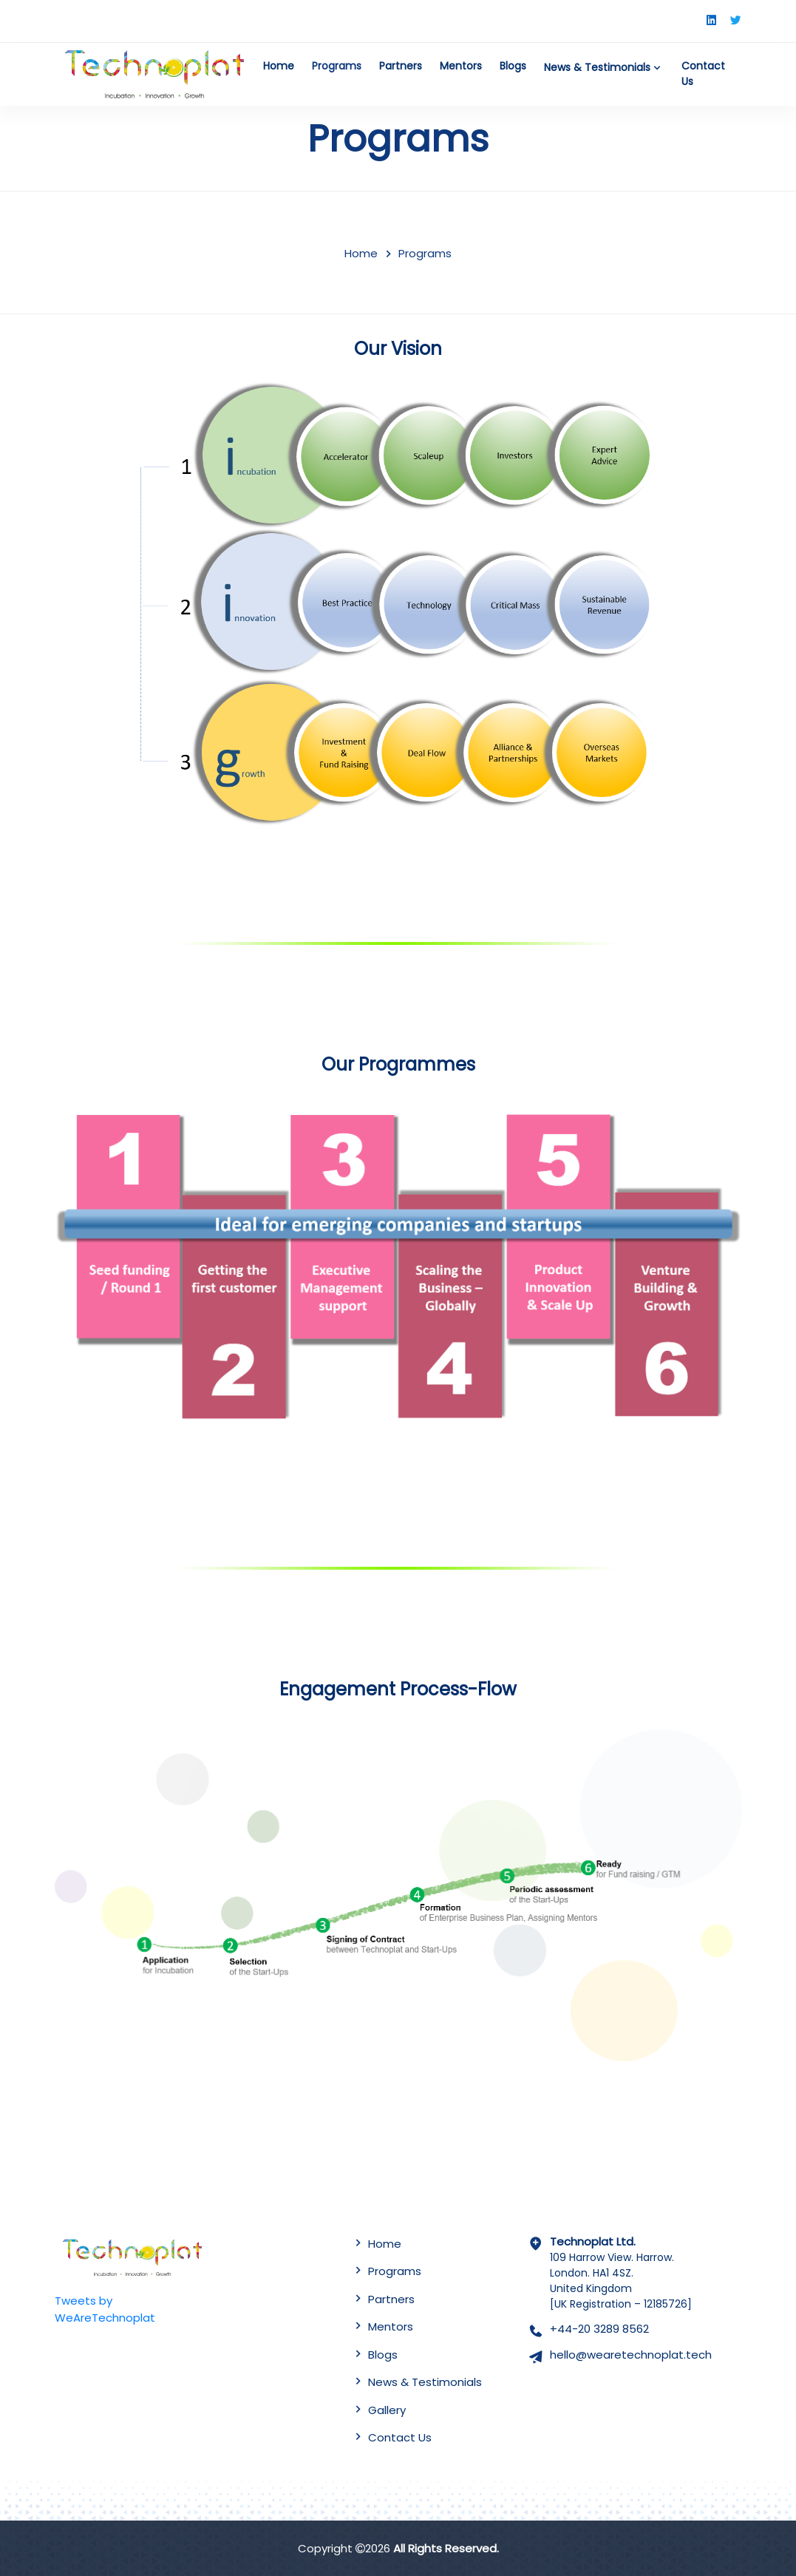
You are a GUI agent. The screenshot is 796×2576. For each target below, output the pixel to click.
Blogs (513, 65)
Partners (400, 65)
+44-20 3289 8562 (599, 2328)
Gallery (387, 2410)
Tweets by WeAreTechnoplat (105, 2309)
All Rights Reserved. (446, 2548)
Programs (336, 65)
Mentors (461, 65)
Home (278, 65)
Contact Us (703, 73)
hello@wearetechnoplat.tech (631, 2354)
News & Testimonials (604, 67)
